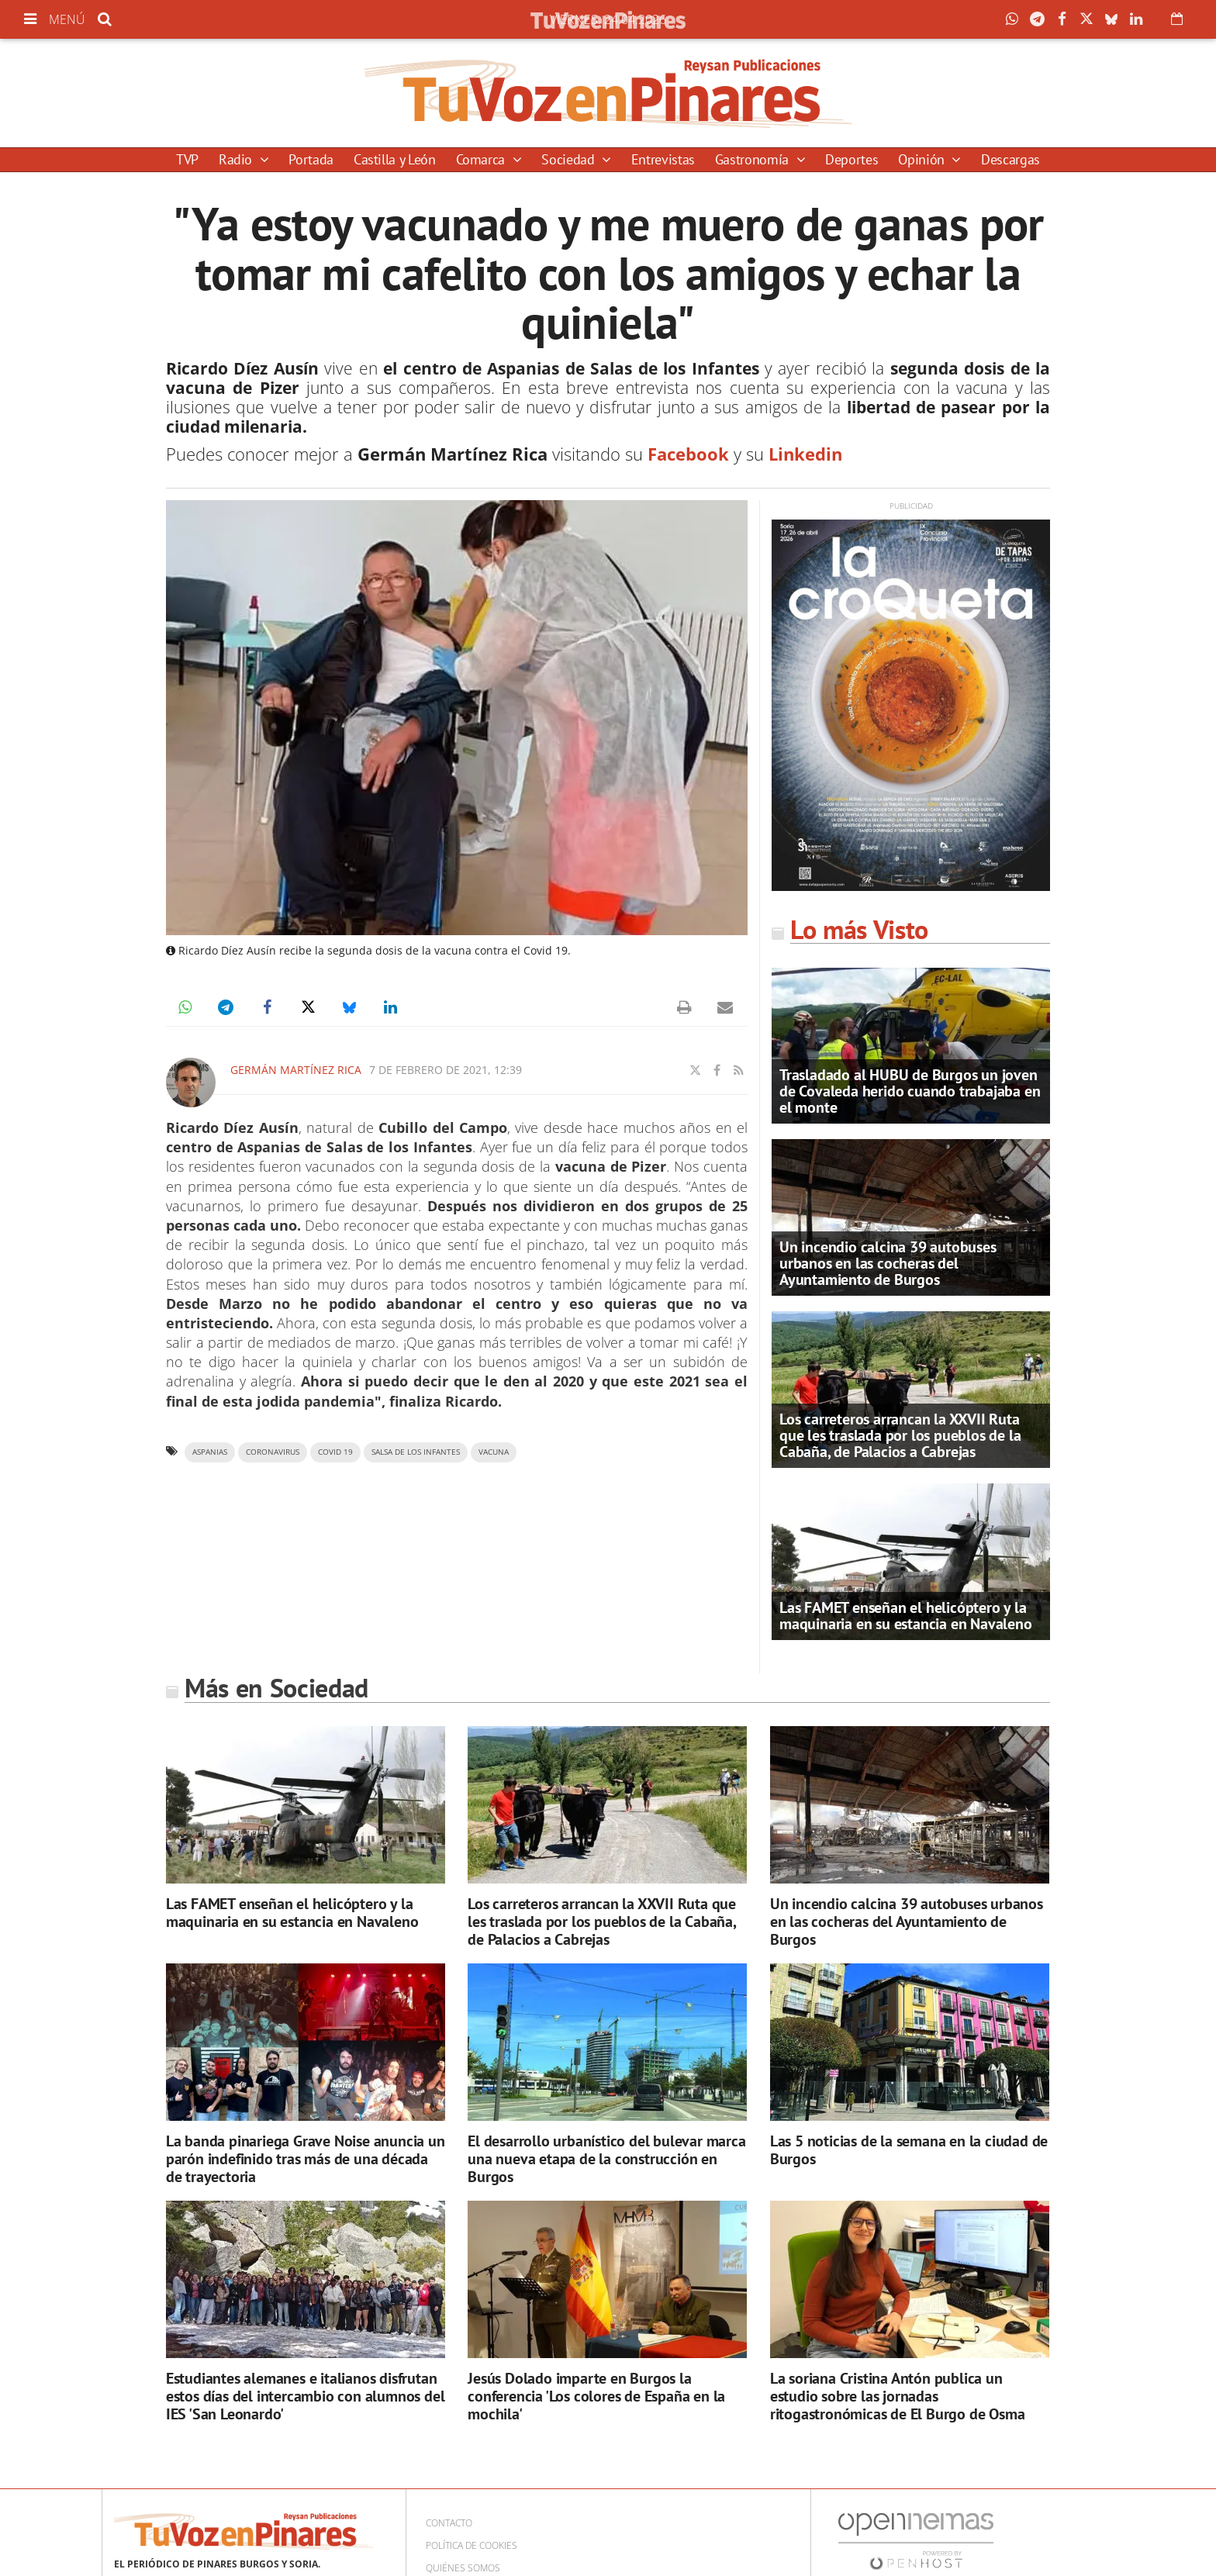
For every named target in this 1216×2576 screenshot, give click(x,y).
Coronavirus (272, 1452)
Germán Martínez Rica (295, 1069)
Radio (237, 159)
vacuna (493, 1452)
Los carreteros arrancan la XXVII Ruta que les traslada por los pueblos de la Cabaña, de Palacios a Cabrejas (900, 1435)
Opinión (923, 159)
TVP (187, 159)
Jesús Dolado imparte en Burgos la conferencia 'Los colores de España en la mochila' (596, 2396)
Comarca (482, 159)
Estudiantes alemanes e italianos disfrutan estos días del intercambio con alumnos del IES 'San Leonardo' (305, 2396)
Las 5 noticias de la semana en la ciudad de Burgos (909, 2150)
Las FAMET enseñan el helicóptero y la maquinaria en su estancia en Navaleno (905, 1615)
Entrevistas (663, 159)
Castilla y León (395, 159)
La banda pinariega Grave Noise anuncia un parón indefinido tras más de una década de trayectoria (305, 2159)
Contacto (449, 2522)
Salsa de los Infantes (415, 1452)
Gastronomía (754, 159)
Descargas (1010, 159)
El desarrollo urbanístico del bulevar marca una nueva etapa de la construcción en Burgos (606, 2159)
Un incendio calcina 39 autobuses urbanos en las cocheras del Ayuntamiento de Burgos (888, 1263)
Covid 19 (335, 1452)
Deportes (851, 159)
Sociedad (569, 159)
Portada (310, 159)
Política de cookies (471, 2545)
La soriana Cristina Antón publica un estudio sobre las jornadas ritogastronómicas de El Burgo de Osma (897, 2396)
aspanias (209, 1452)
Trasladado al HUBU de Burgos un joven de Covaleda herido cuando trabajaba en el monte (909, 1091)
